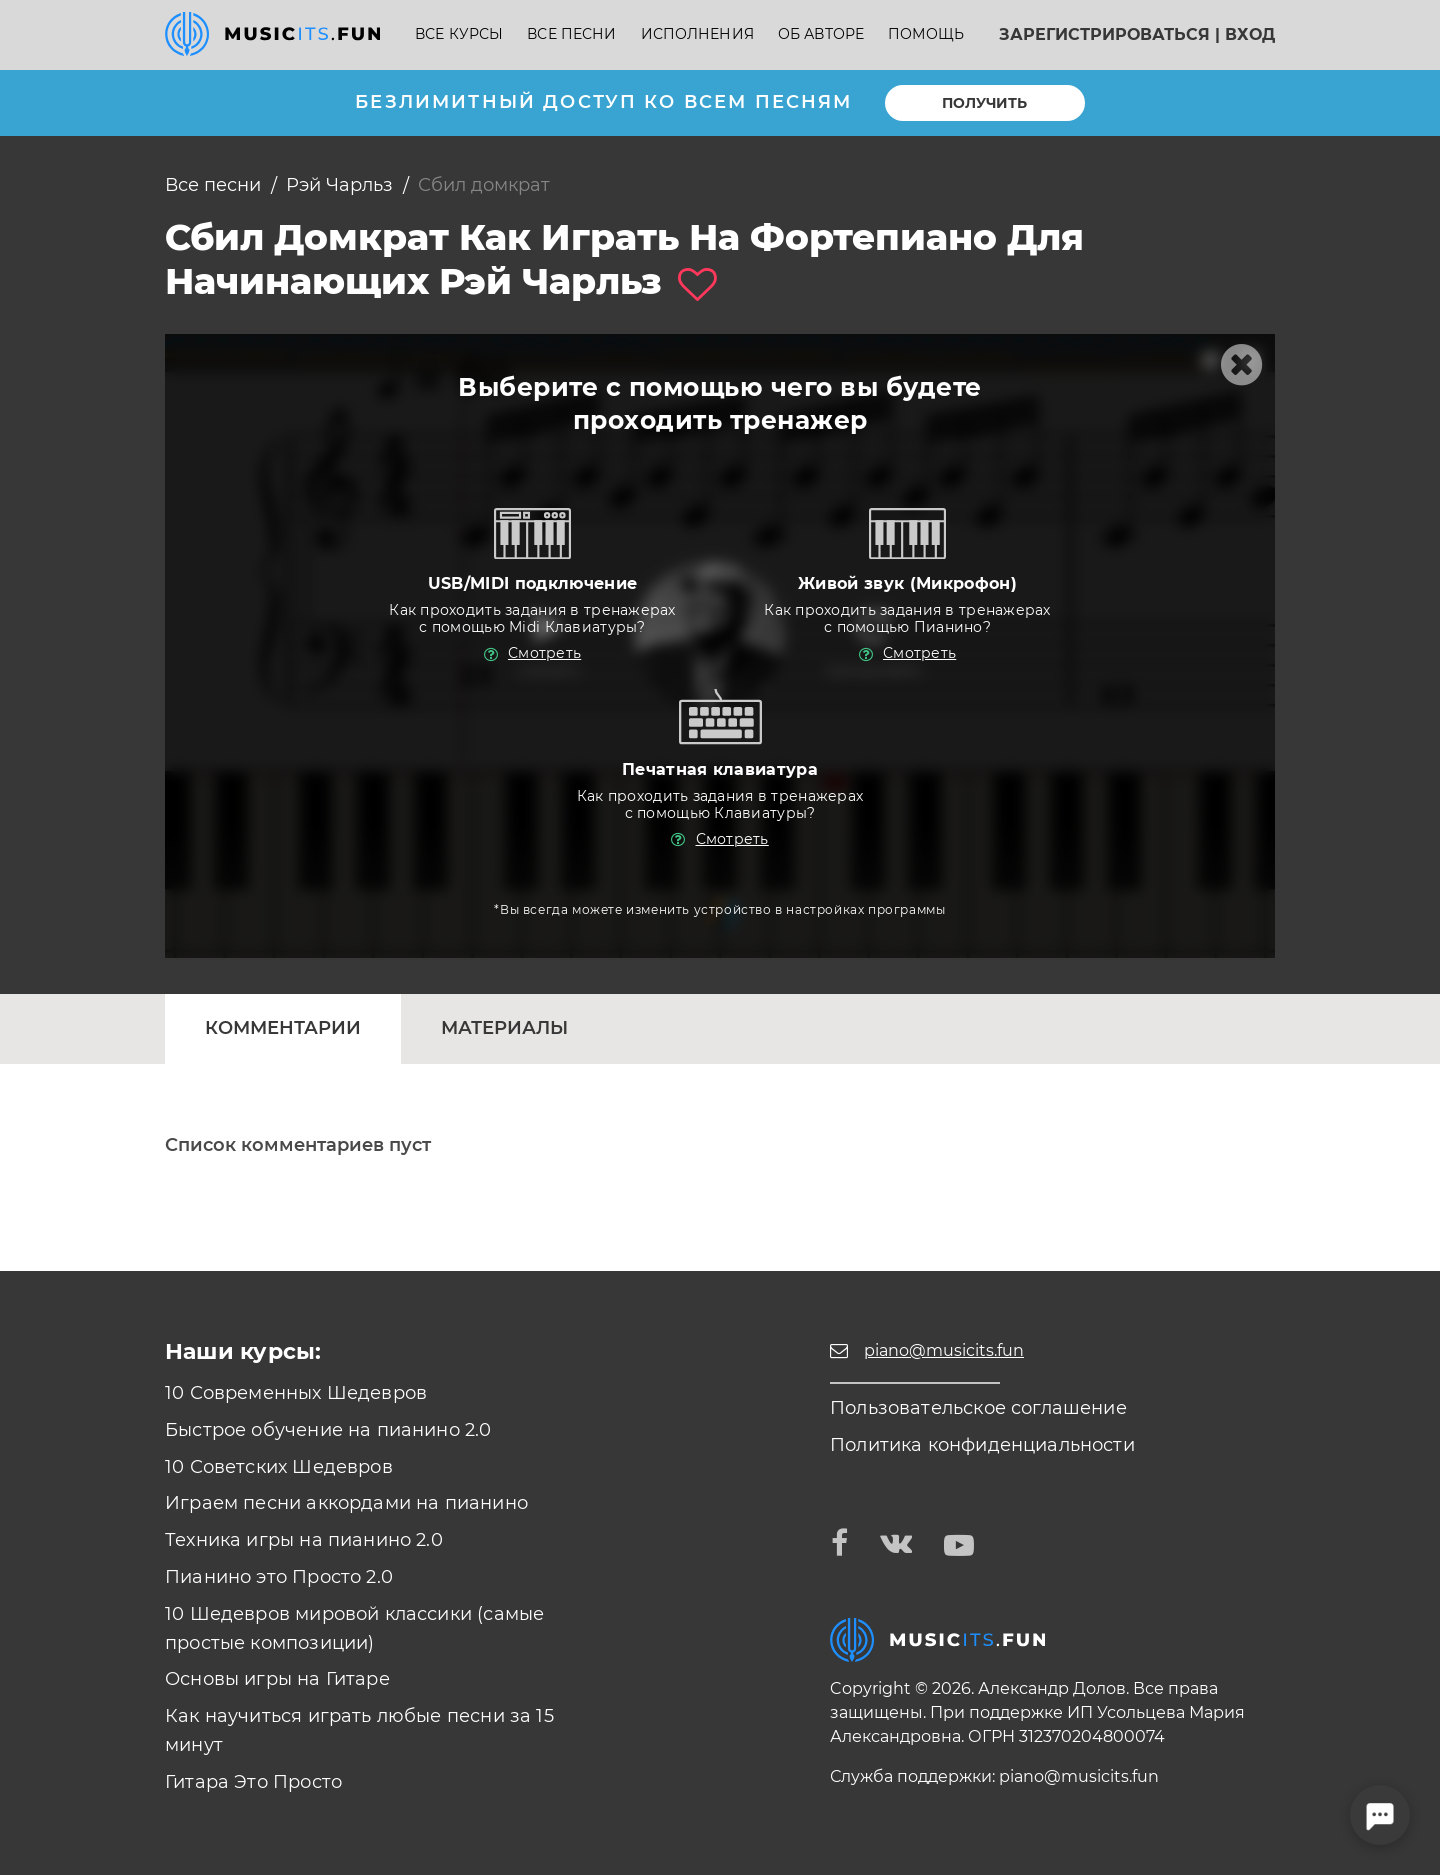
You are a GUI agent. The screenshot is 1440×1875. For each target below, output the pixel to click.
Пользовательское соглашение (978, 1408)
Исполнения (697, 34)
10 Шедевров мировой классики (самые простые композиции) (354, 1628)
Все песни (571, 34)
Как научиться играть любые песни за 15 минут (359, 1730)
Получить (984, 103)
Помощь (926, 34)
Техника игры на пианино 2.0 (304, 1540)
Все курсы (459, 34)
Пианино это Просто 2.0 (279, 1577)
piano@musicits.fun (1079, 1776)
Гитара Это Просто (253, 1782)
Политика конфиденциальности (982, 1445)
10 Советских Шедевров (279, 1467)
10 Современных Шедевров (296, 1393)
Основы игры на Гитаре (277, 1679)
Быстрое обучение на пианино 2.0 (328, 1430)
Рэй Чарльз (339, 185)
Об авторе (821, 34)
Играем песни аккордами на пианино (346, 1503)
